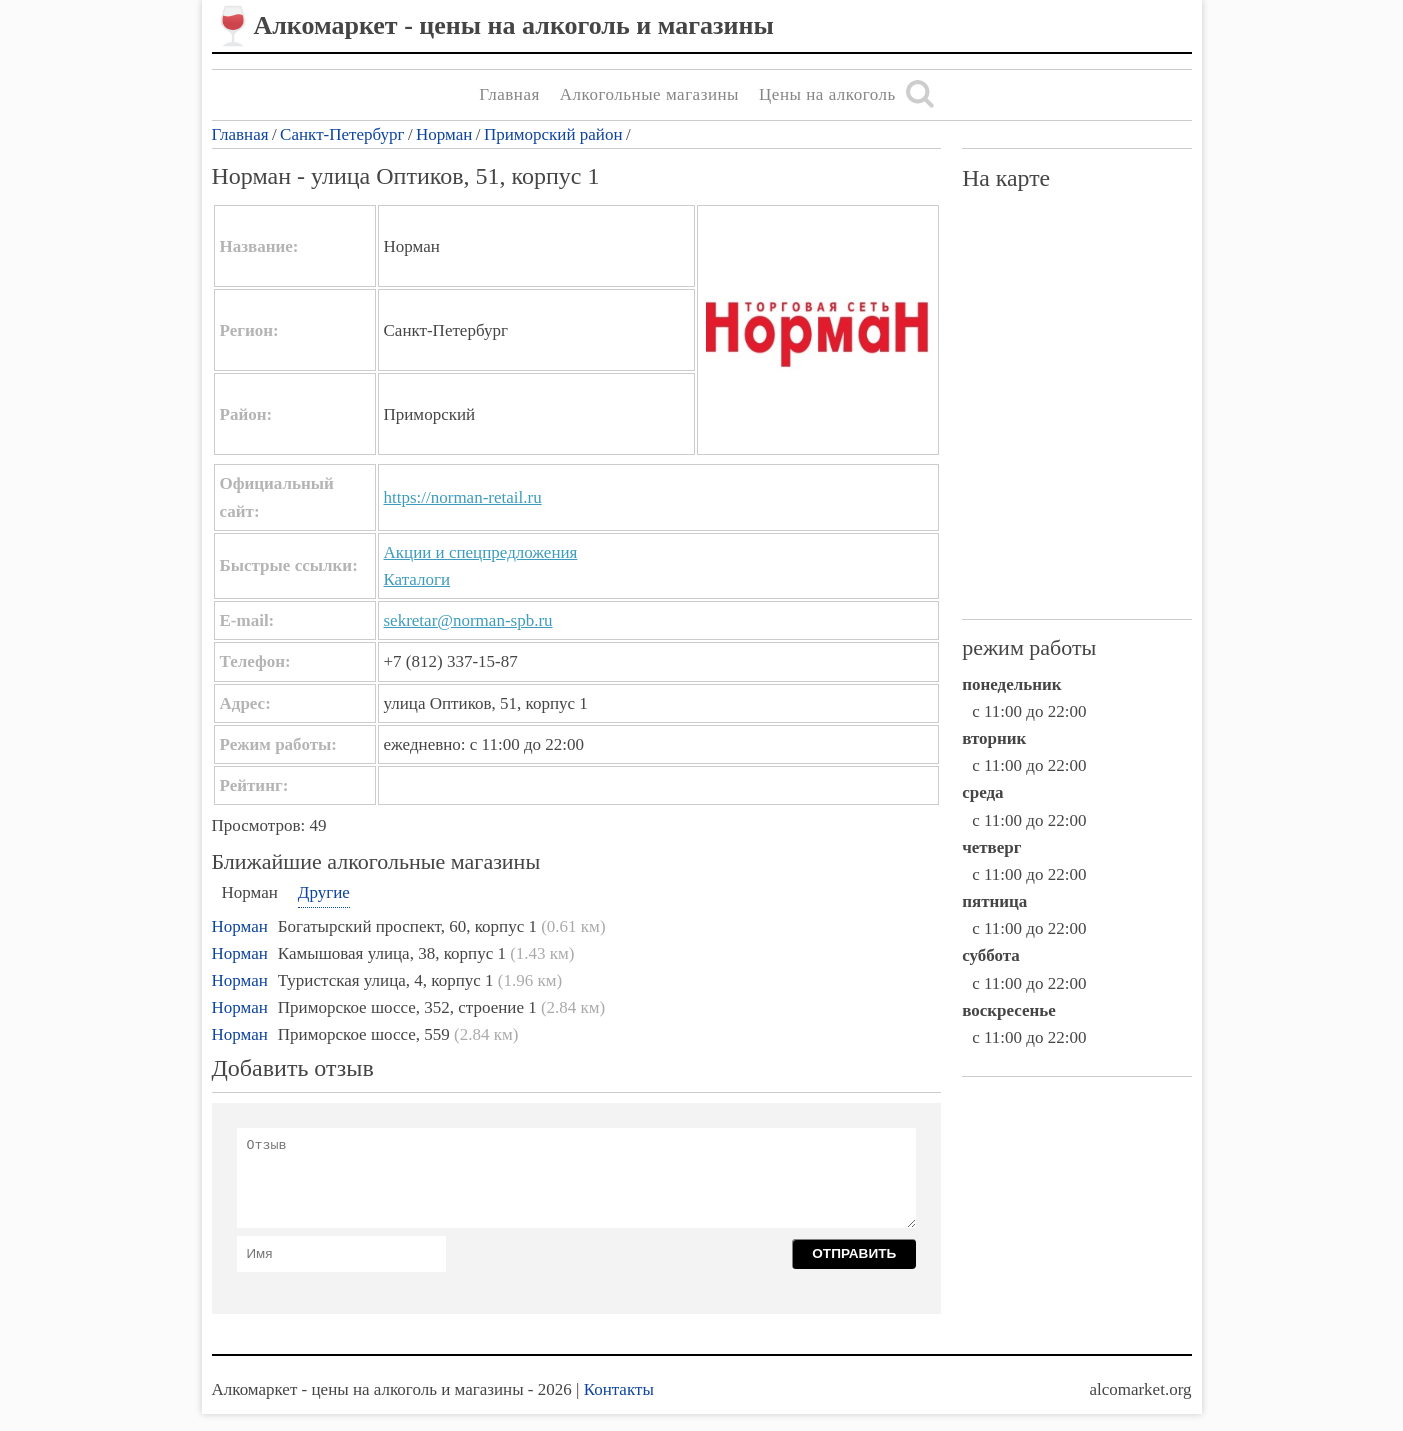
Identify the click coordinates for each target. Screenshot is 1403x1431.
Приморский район (553, 134)
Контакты (619, 1389)
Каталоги (417, 579)
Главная (509, 94)
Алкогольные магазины (649, 94)
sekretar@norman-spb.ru (468, 620)
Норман (444, 134)
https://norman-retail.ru (463, 497)
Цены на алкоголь (827, 94)
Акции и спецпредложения (481, 552)
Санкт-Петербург (342, 134)
